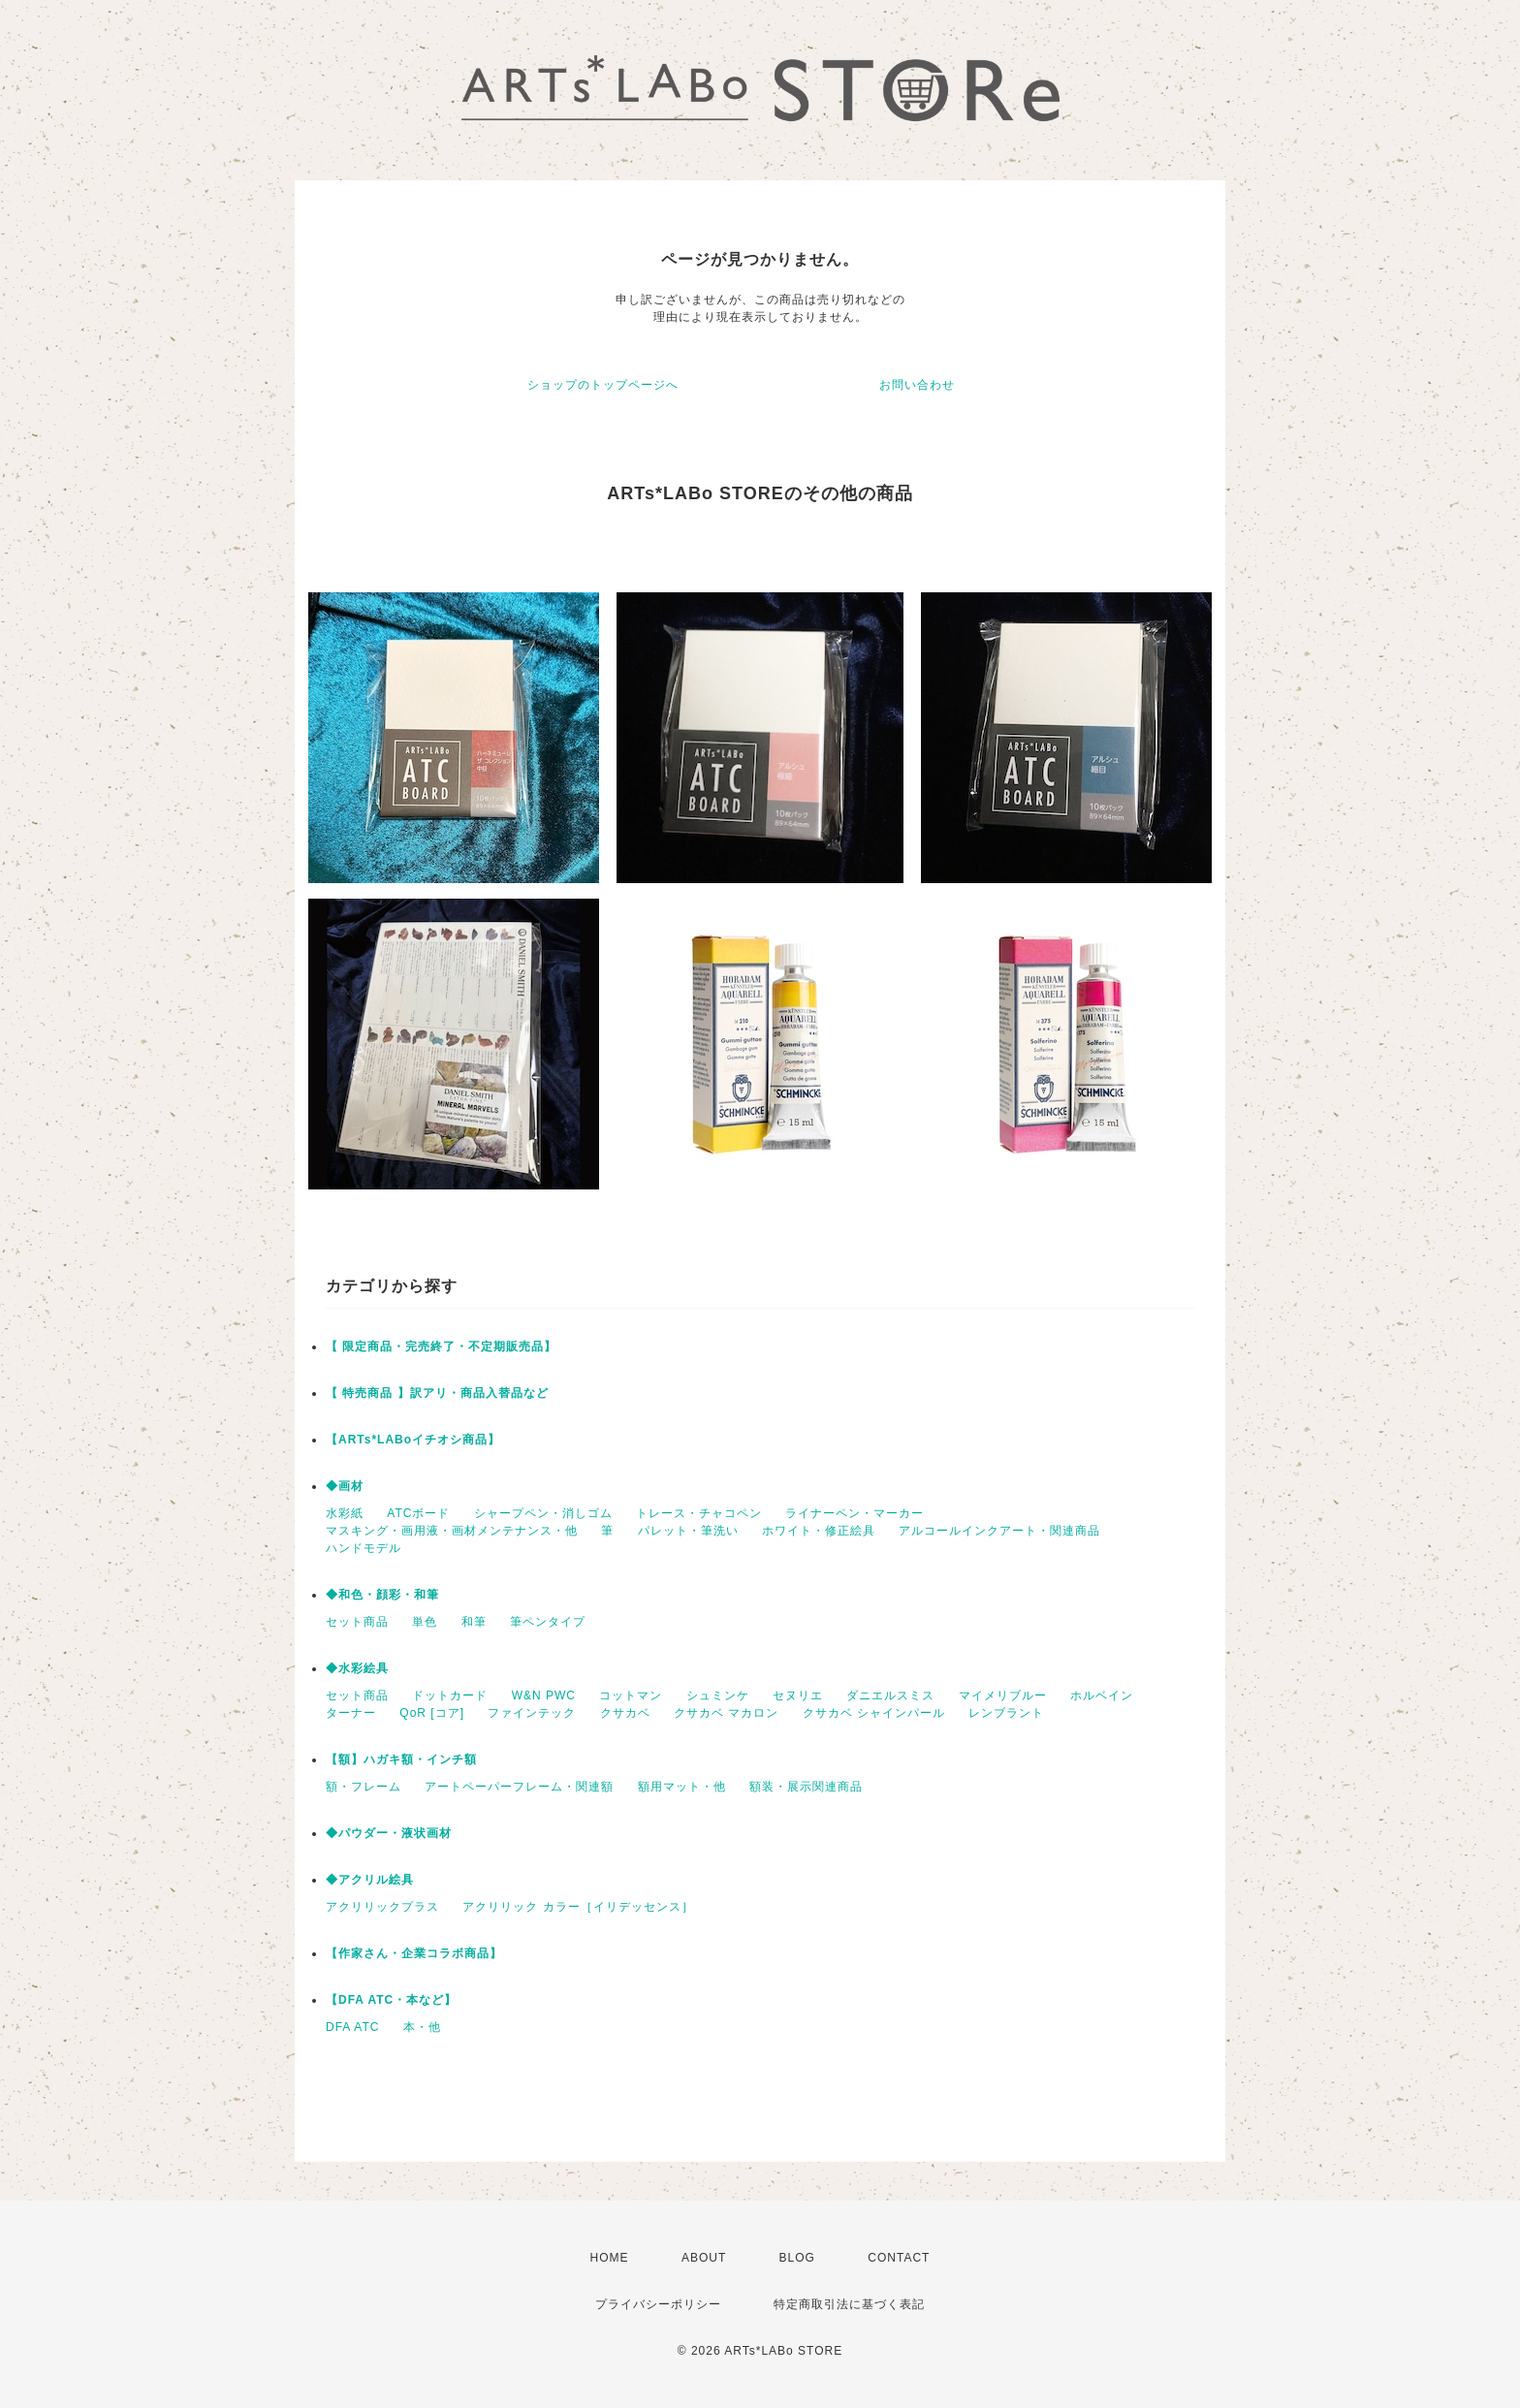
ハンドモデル (363, 1548)
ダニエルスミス (890, 1695)
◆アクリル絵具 (370, 1879)
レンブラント (1006, 1713)
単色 (424, 1622)
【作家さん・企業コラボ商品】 (414, 1953)
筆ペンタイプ (548, 1622)
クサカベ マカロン (726, 1713)
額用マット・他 (682, 1786)
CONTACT (899, 2258)
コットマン (630, 1695)
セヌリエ (798, 1695)
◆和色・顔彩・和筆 (382, 1594)
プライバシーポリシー (658, 2304)
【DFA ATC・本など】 (391, 2000)
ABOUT (703, 2258)
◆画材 (345, 1486)
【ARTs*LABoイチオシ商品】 (413, 1439)
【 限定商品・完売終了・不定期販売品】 (441, 1346)
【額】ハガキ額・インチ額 (401, 1759)
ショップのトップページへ (603, 385)
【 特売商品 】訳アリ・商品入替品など (437, 1393)
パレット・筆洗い (688, 1530)
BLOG (797, 2258)
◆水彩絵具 (357, 1668)
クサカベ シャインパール (874, 1713)
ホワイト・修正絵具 (818, 1530)
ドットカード (450, 1695)
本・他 (422, 2027)
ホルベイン (1101, 1695)
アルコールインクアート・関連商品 (999, 1530)
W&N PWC (544, 1695)
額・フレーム (363, 1786)
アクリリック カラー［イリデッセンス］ (577, 1907)
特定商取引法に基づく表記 (849, 2304)
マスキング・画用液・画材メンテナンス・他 (452, 1530)
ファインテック (532, 1713)
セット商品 (357, 1622)
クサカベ (625, 1713)
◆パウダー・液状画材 (389, 1833)
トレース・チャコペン (699, 1513)
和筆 (474, 1622)
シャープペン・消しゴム (543, 1513)
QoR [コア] (431, 1713)
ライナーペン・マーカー (854, 1513)
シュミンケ (717, 1695)
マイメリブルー (1003, 1695)
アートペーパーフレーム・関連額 (519, 1786)
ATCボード (418, 1513)
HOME (609, 2258)
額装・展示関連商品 (806, 1786)
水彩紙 (345, 1513)
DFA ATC (352, 2027)
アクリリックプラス (382, 1907)
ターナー (351, 1713)
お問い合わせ (917, 385)
